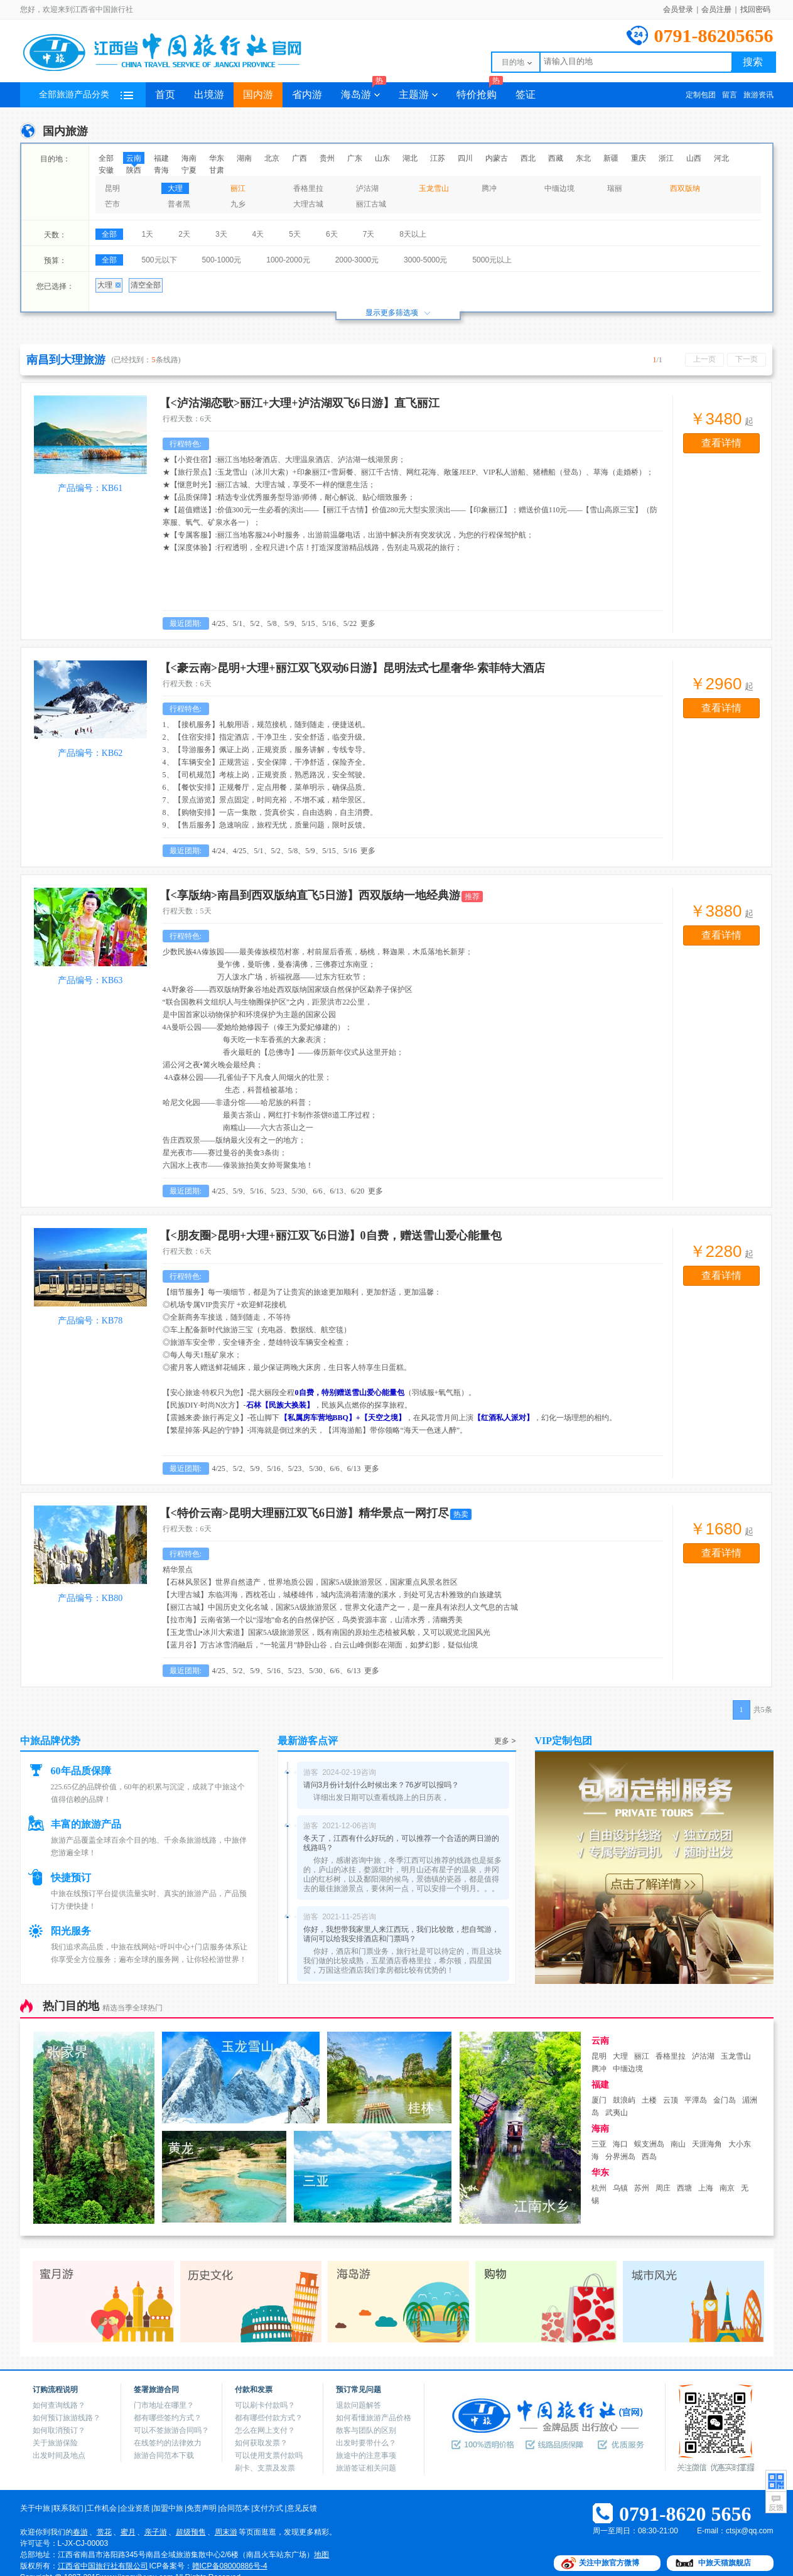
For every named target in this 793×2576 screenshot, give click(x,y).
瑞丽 (614, 188)
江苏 (437, 158)
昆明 (112, 188)
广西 (299, 158)
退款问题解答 (358, 2405)
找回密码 (755, 9)
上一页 (704, 359)
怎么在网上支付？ (265, 2430)
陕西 (133, 170)
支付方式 (268, 2508)
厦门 (599, 2100)
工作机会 (102, 2508)
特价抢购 (479, 91)
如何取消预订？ (59, 2430)
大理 (175, 188)
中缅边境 (559, 188)
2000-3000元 (357, 260)
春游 (80, 2532)
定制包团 (701, 94)
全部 (106, 158)
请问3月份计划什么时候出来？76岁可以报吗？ (381, 1785)
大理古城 (308, 204)
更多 (367, 623)
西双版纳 (685, 188)
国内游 (258, 94)
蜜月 (128, 2532)
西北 (528, 158)
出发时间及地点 (59, 2455)
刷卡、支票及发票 (265, 2468)
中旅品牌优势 (50, 1740)
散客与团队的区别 (366, 2430)
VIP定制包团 (564, 1740)
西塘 (684, 2188)
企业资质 (135, 2508)
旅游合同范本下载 (164, 2455)
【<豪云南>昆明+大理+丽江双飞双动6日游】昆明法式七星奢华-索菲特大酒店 (352, 668)
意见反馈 (302, 2508)
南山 (678, 2144)
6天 (332, 234)
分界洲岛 (620, 2156)
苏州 (641, 2188)
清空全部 (146, 285)
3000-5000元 (425, 260)
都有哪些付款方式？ (269, 2417)
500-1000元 (222, 260)
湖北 (410, 158)
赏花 (104, 2532)
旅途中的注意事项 (366, 2455)
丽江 (237, 188)
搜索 (753, 62)
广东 (354, 158)
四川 (465, 158)
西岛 (649, 2156)
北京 (271, 158)
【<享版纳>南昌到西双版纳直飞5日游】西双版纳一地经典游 (310, 895)
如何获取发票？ (261, 2443)
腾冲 (489, 188)
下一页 (746, 359)
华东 (216, 158)
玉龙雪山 (434, 188)
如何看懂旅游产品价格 (373, 2417)
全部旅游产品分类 (86, 94)
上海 (705, 2188)
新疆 (610, 158)
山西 (693, 158)
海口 (620, 2144)
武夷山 (616, 2112)
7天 (369, 234)
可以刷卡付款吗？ (265, 2405)
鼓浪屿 (624, 2100)
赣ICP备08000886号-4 (229, 2566)
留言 (729, 94)
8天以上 (412, 234)
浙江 (666, 158)
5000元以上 (492, 260)
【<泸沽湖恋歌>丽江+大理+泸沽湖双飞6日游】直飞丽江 (299, 403)
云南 (133, 158)
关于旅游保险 (55, 2443)
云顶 (670, 2100)
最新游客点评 (308, 1740)
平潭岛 (695, 2100)
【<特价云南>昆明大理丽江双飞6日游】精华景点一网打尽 (304, 1513)
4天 (258, 234)
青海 (161, 170)
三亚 (599, 2144)
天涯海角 (707, 2144)
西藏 (555, 158)
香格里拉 (308, 188)
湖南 (244, 158)
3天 (221, 234)
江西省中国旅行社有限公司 (103, 2566)
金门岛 (724, 2100)
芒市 (112, 204)
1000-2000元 (288, 260)
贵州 (327, 158)
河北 (721, 158)
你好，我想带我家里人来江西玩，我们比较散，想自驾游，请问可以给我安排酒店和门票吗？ (401, 1934)
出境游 (209, 94)
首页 (165, 94)
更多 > (504, 1741)
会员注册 (716, 9)
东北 (583, 158)
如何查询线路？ (59, 2405)
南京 (727, 2188)
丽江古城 (371, 204)
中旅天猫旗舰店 (724, 2562)
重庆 (638, 158)
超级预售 (191, 2532)
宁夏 (189, 170)
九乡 (237, 204)
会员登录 (678, 9)
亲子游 (155, 2532)
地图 (321, 2554)
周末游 (226, 2532)
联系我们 (68, 2508)
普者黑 (179, 204)
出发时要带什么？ (366, 2443)
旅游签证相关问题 (366, 2468)
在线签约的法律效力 (168, 2443)
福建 (161, 158)
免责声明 (201, 2508)
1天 (148, 234)
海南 (189, 158)
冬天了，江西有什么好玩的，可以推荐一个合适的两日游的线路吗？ (401, 1843)
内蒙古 (496, 158)
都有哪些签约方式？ (168, 2417)
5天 (295, 234)
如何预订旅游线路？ (66, 2417)
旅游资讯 (758, 94)
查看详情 (721, 443)
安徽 (106, 170)
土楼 (649, 2100)
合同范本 (235, 2508)
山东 (382, 158)
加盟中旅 (168, 2508)
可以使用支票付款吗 (269, 2455)
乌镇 (620, 2188)
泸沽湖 (367, 188)
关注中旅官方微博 (609, 2562)
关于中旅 (35, 2508)
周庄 (663, 2188)
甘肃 (216, 170)
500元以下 (159, 260)
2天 (184, 234)
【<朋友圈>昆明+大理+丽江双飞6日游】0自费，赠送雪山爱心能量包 (330, 1235)
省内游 (307, 94)
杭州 (599, 2188)
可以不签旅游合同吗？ (171, 2430)
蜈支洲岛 (649, 2144)
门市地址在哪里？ (164, 2405)
